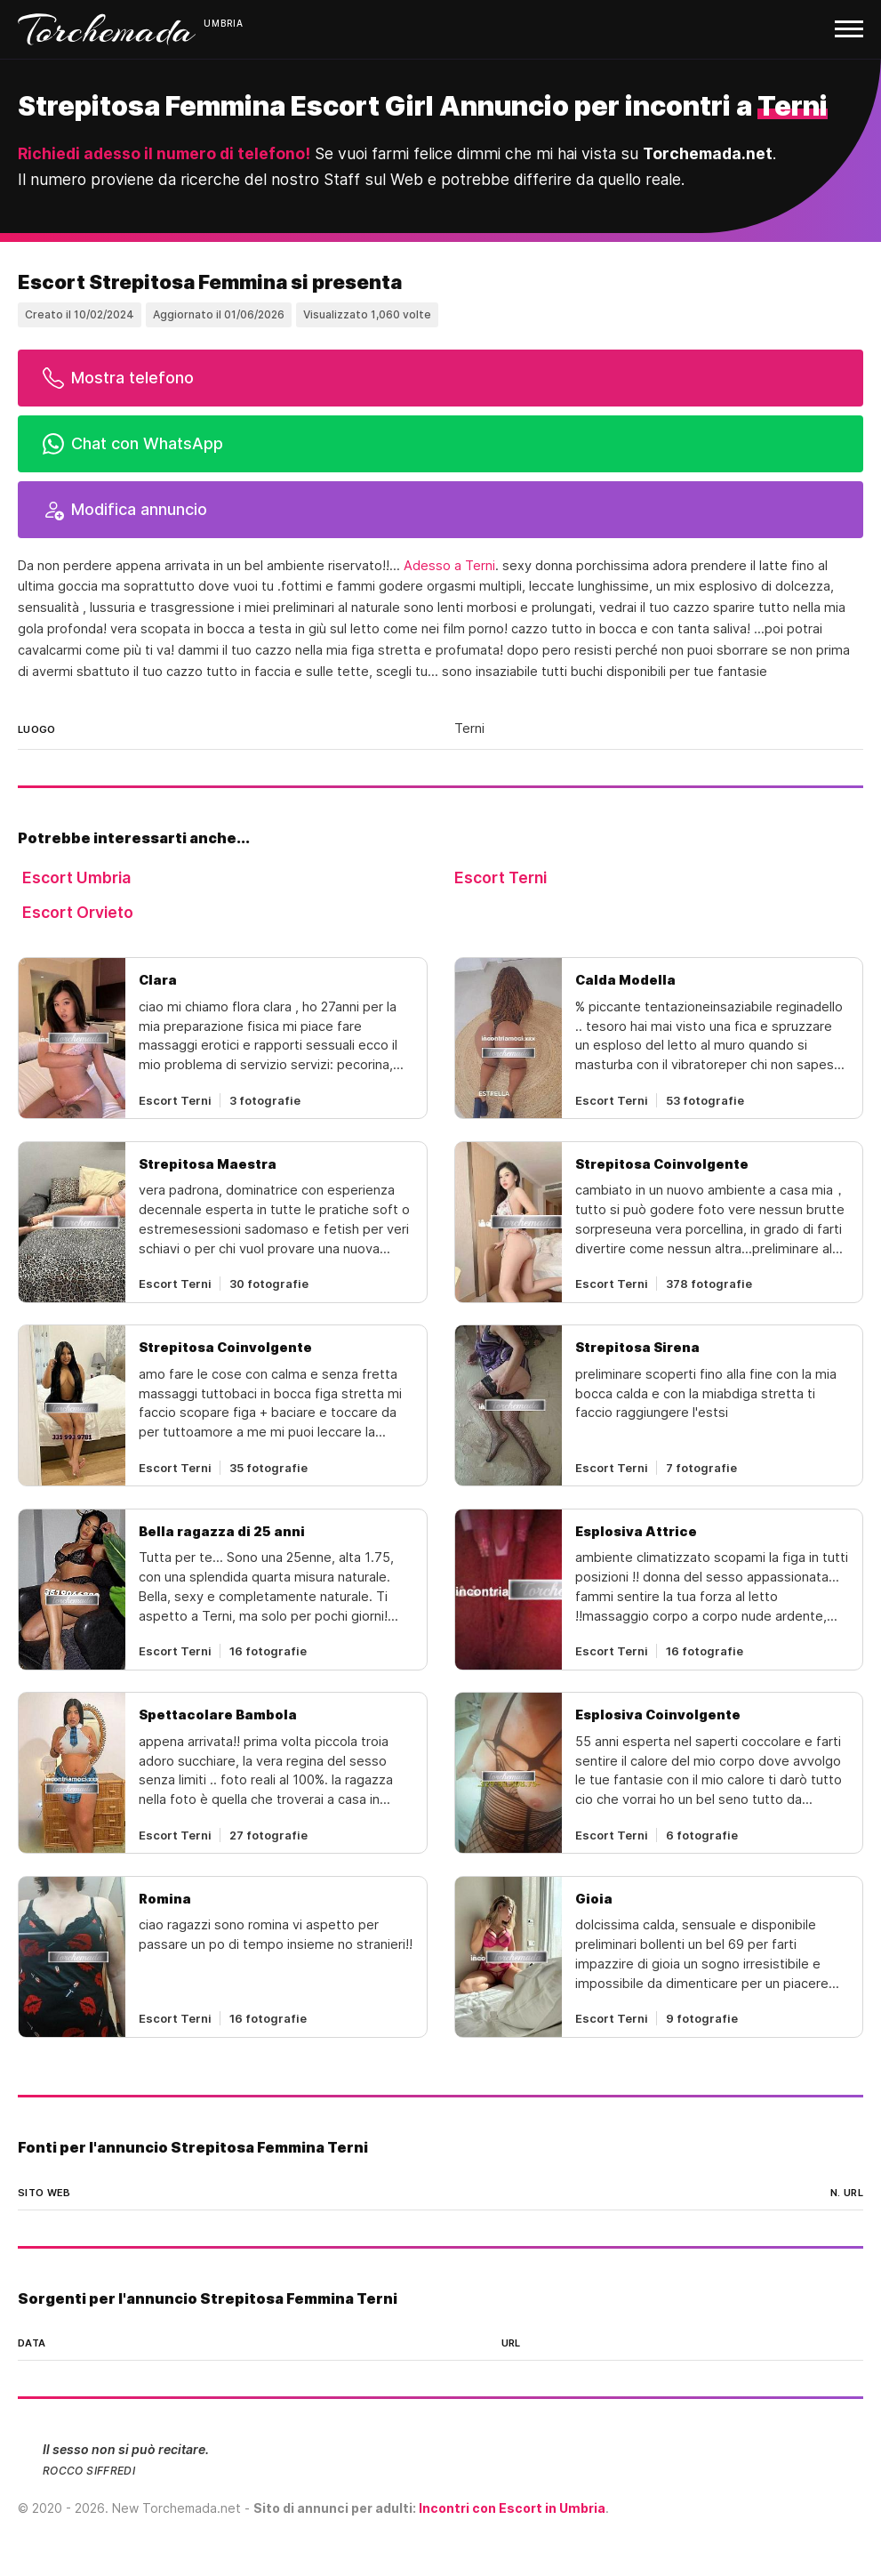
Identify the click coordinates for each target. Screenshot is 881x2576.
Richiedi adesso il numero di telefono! (164, 153)
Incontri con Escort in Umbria (512, 2508)
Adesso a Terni (449, 566)
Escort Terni (500, 877)
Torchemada (107, 29)
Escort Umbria (76, 877)
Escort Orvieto (77, 912)
